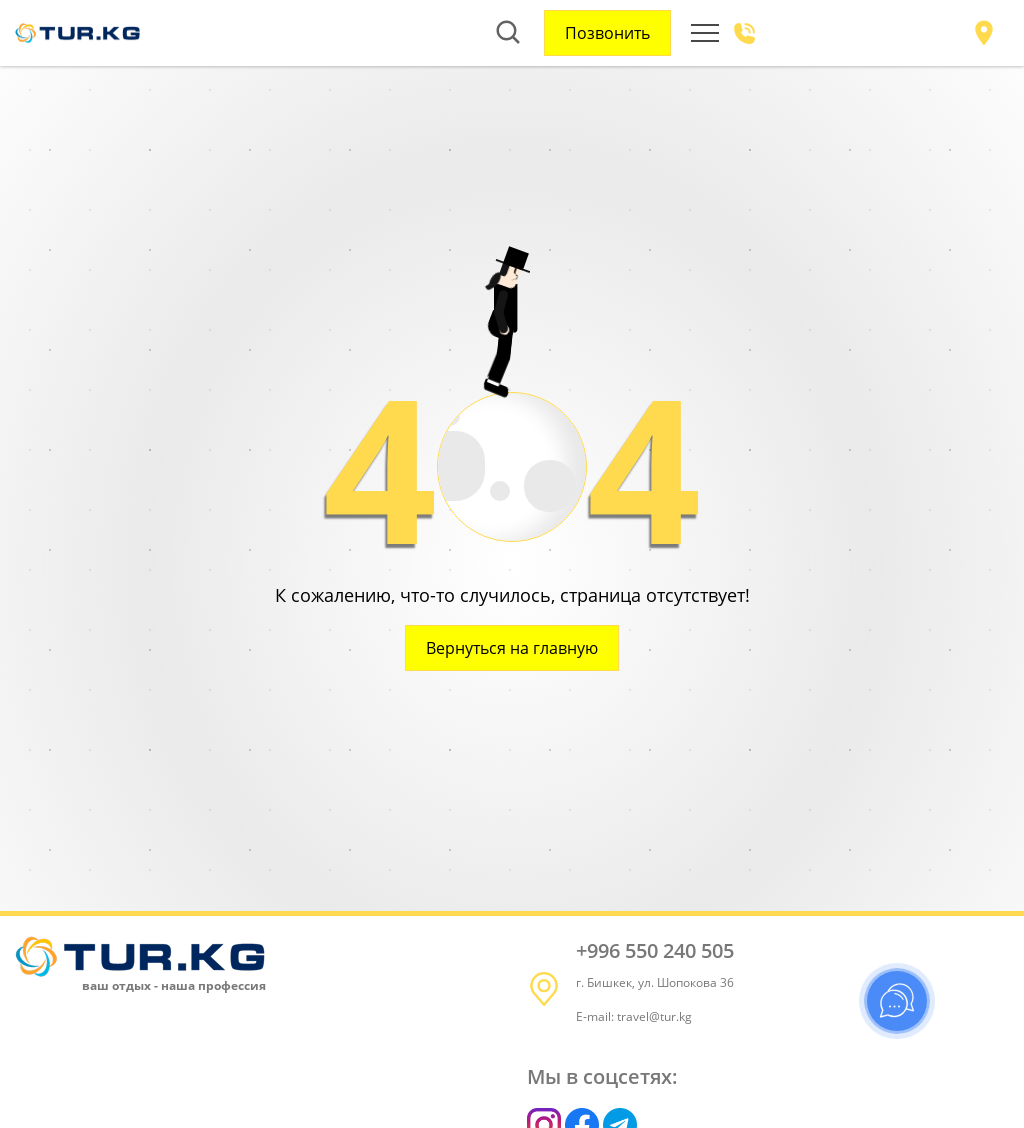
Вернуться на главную (512, 648)
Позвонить (607, 33)
